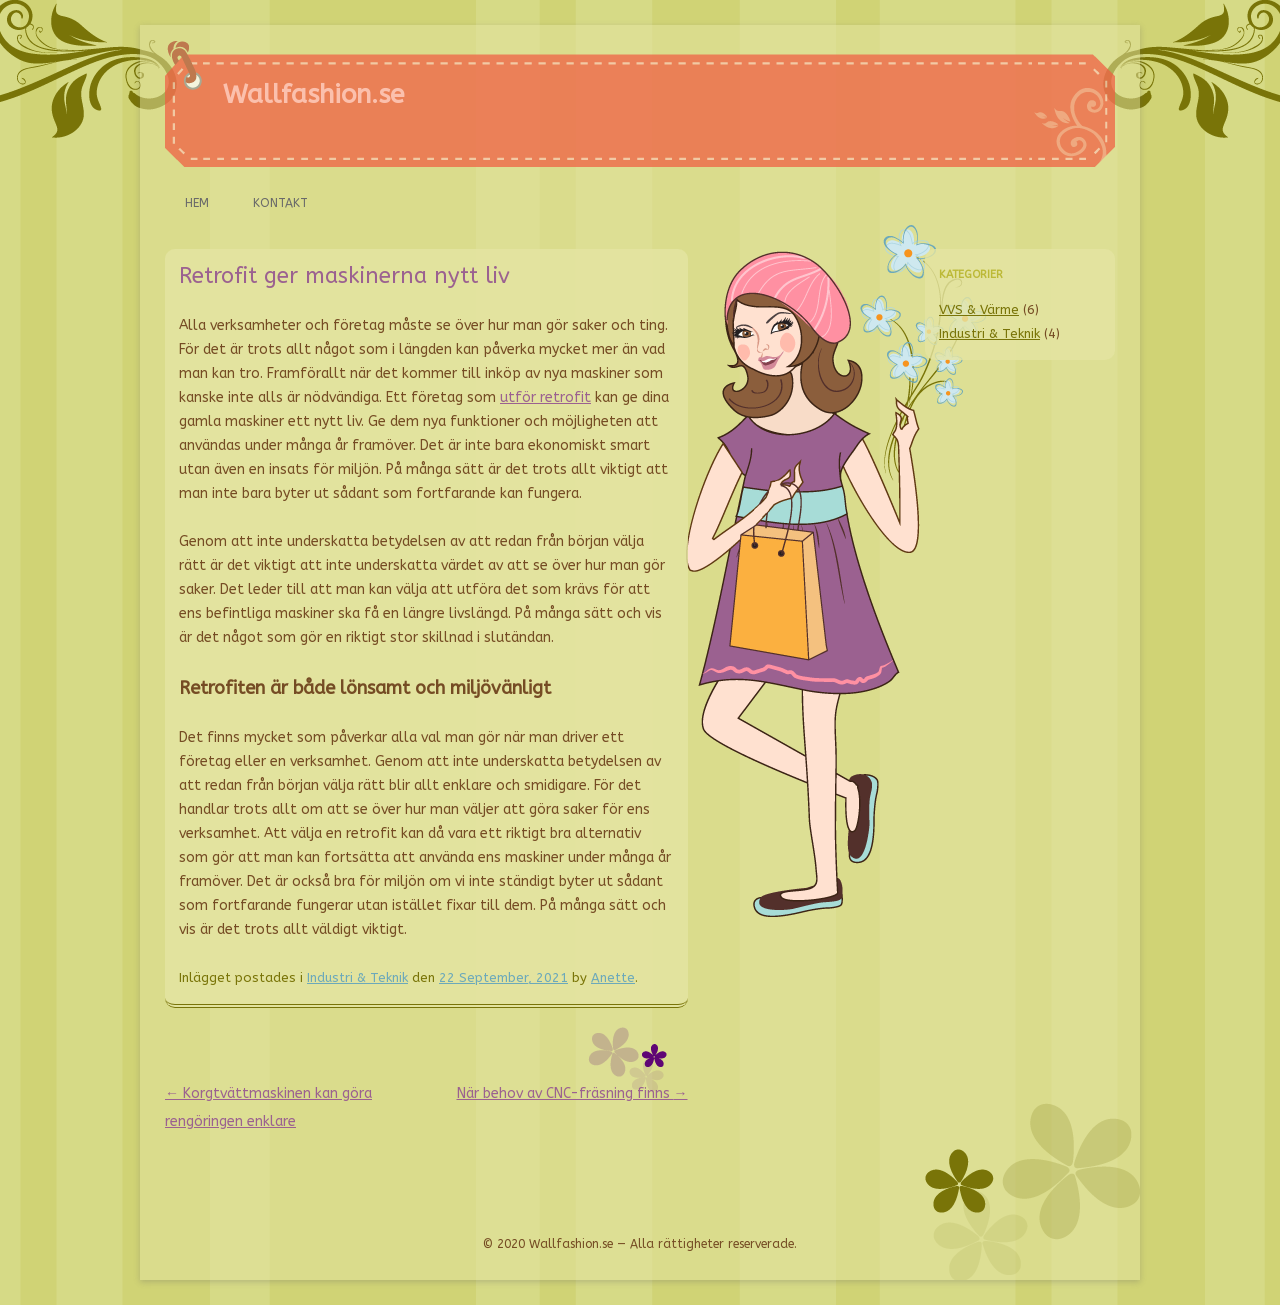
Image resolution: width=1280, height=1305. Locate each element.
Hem (197, 203)
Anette (613, 977)
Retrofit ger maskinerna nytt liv (344, 276)
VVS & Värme (979, 309)
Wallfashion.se (313, 94)
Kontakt (280, 203)
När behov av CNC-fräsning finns (572, 1093)
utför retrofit (545, 397)
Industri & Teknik (357, 977)
